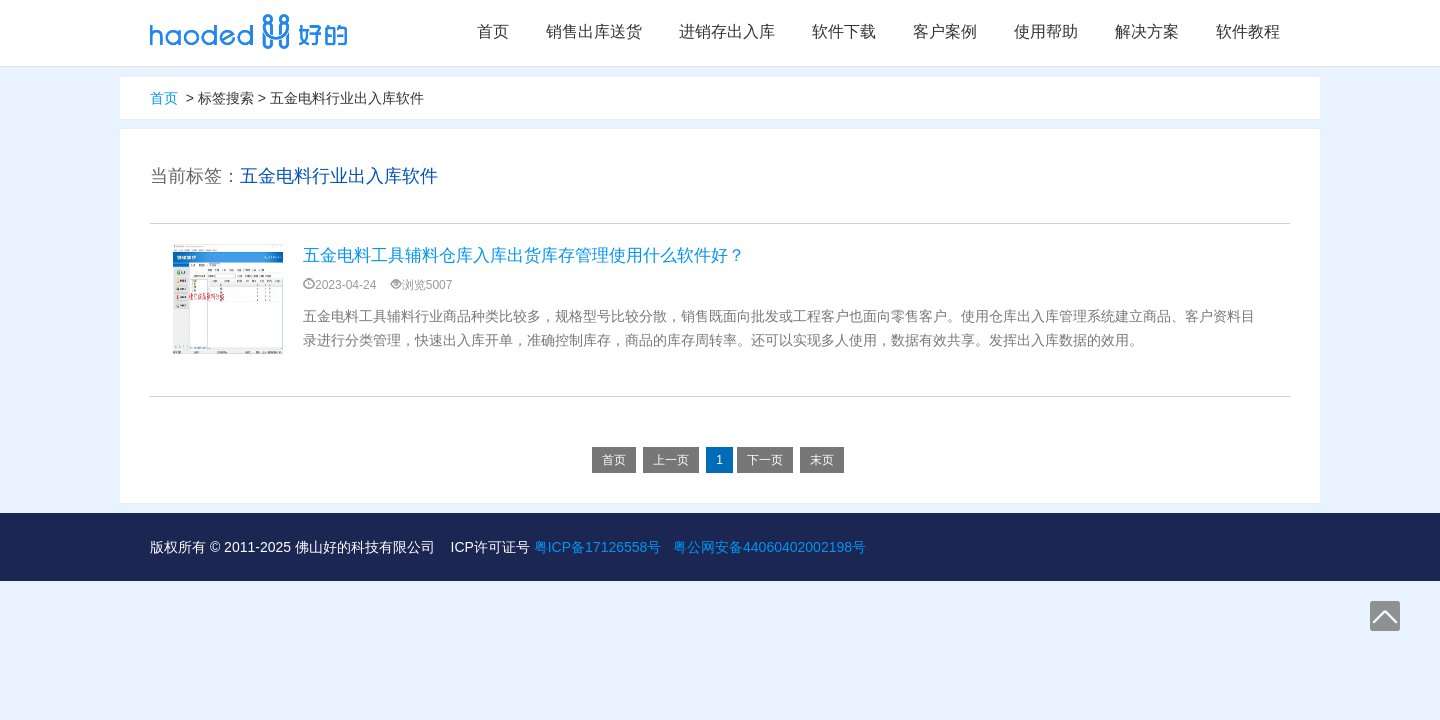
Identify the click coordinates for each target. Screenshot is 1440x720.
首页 (493, 31)
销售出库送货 (594, 31)
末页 (822, 460)
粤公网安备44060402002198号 (769, 547)
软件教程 (1248, 31)
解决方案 (1147, 31)
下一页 (765, 460)
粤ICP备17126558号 (598, 547)
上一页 (671, 460)
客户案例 (945, 31)
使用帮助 (1046, 31)
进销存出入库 (727, 31)
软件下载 (844, 31)
